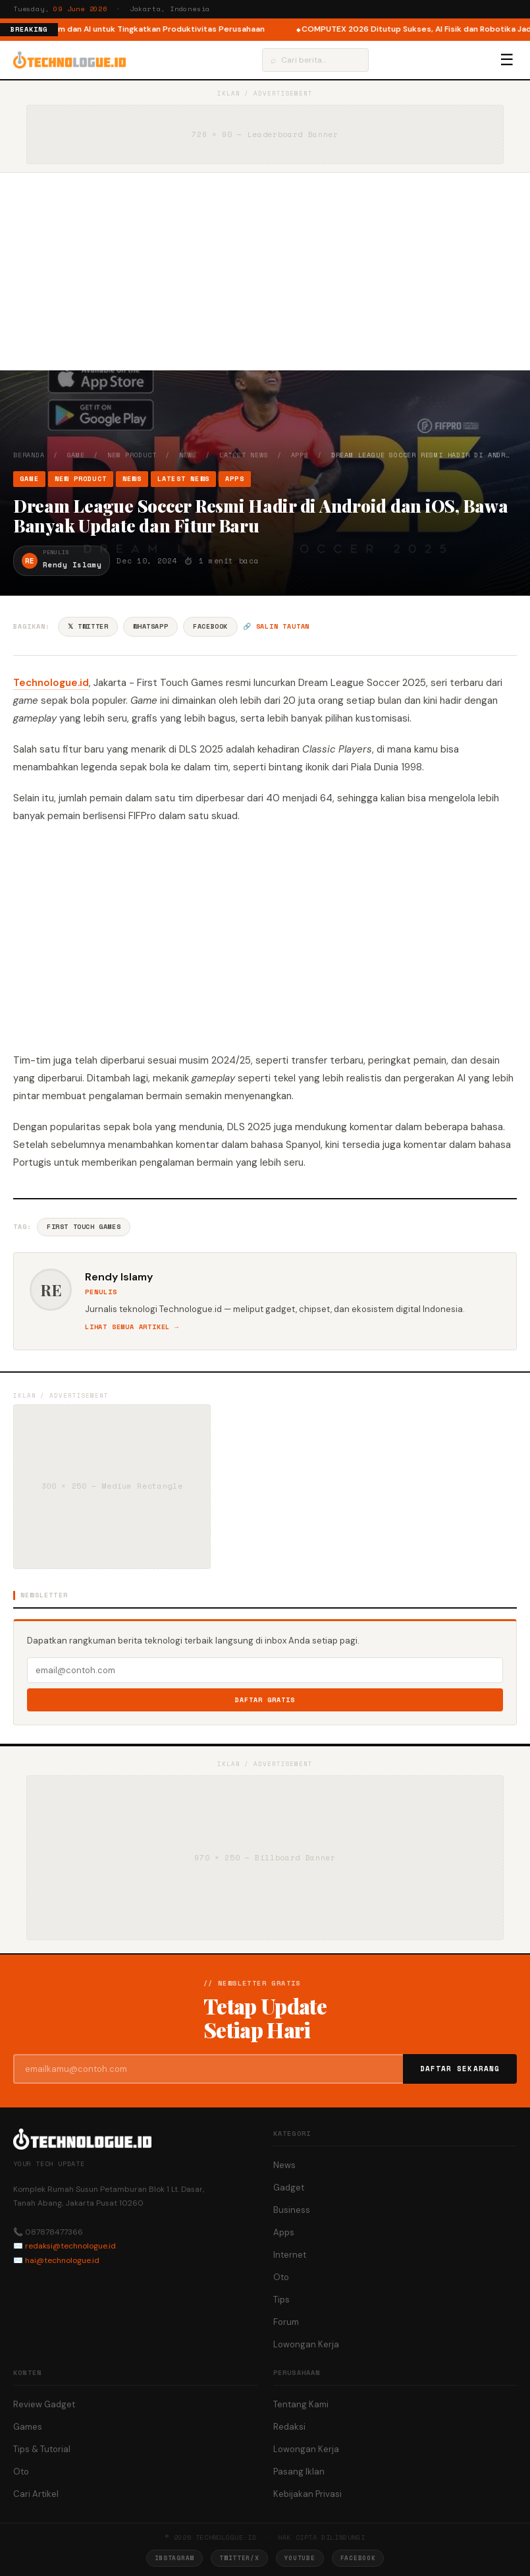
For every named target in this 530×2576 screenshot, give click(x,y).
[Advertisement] (265, 271)
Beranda (29, 455)
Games (27, 2426)
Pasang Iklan (299, 2471)
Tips (281, 2299)
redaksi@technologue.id (70, 2246)
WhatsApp (150, 626)
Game (76, 455)
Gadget (288, 2187)
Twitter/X (239, 2558)
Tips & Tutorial (41, 2449)
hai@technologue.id (62, 2260)
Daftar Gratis (265, 1700)
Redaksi (289, 2426)
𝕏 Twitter (88, 626)
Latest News (244, 455)
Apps (300, 455)
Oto (281, 2277)
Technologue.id (51, 682)
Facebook (210, 626)
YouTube (299, 2558)
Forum (286, 2322)
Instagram (174, 2558)
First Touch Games (83, 1227)
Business (291, 2210)
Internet (289, 2254)
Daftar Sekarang (460, 2068)
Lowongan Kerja (306, 2344)
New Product (132, 455)
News (188, 455)
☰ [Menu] (507, 60)
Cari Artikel (36, 2494)
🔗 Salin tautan (276, 626)
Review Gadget (44, 2404)
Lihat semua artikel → (132, 1327)
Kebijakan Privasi (307, 2494)
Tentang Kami (301, 2404)
